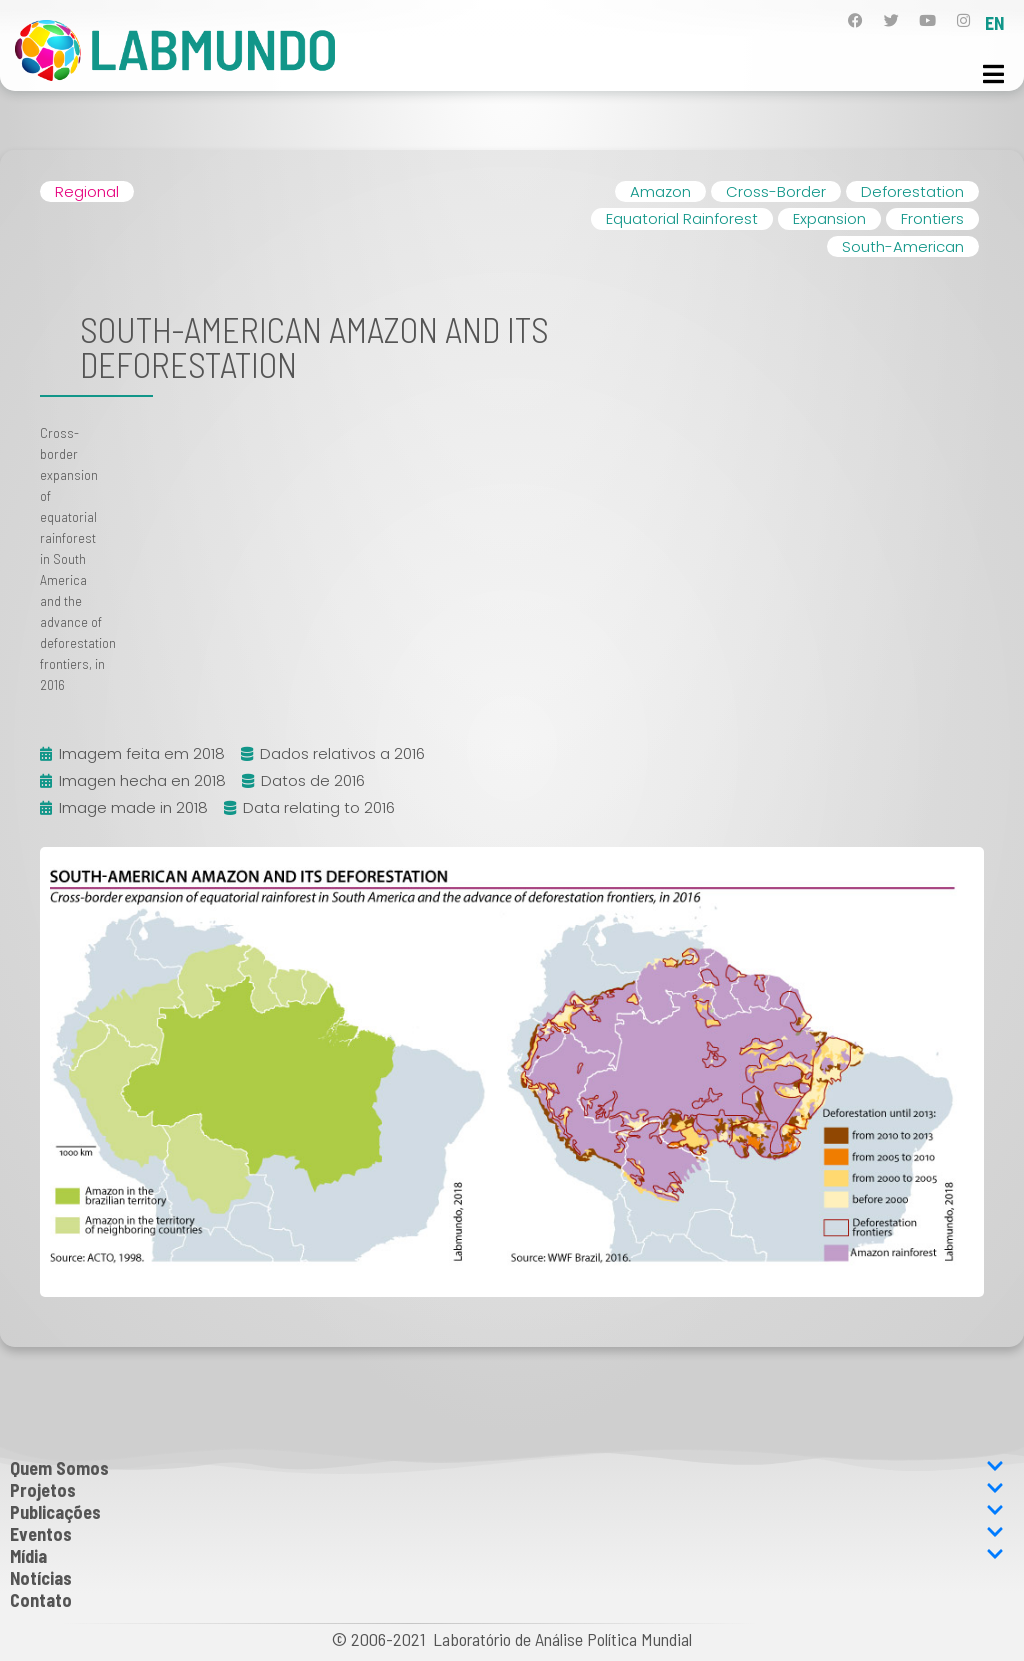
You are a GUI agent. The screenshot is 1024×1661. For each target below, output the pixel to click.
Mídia (507, 1556)
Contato (41, 1600)
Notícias (41, 1578)
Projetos (507, 1490)
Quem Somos (507, 1468)
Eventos (507, 1534)
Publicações (507, 1512)
